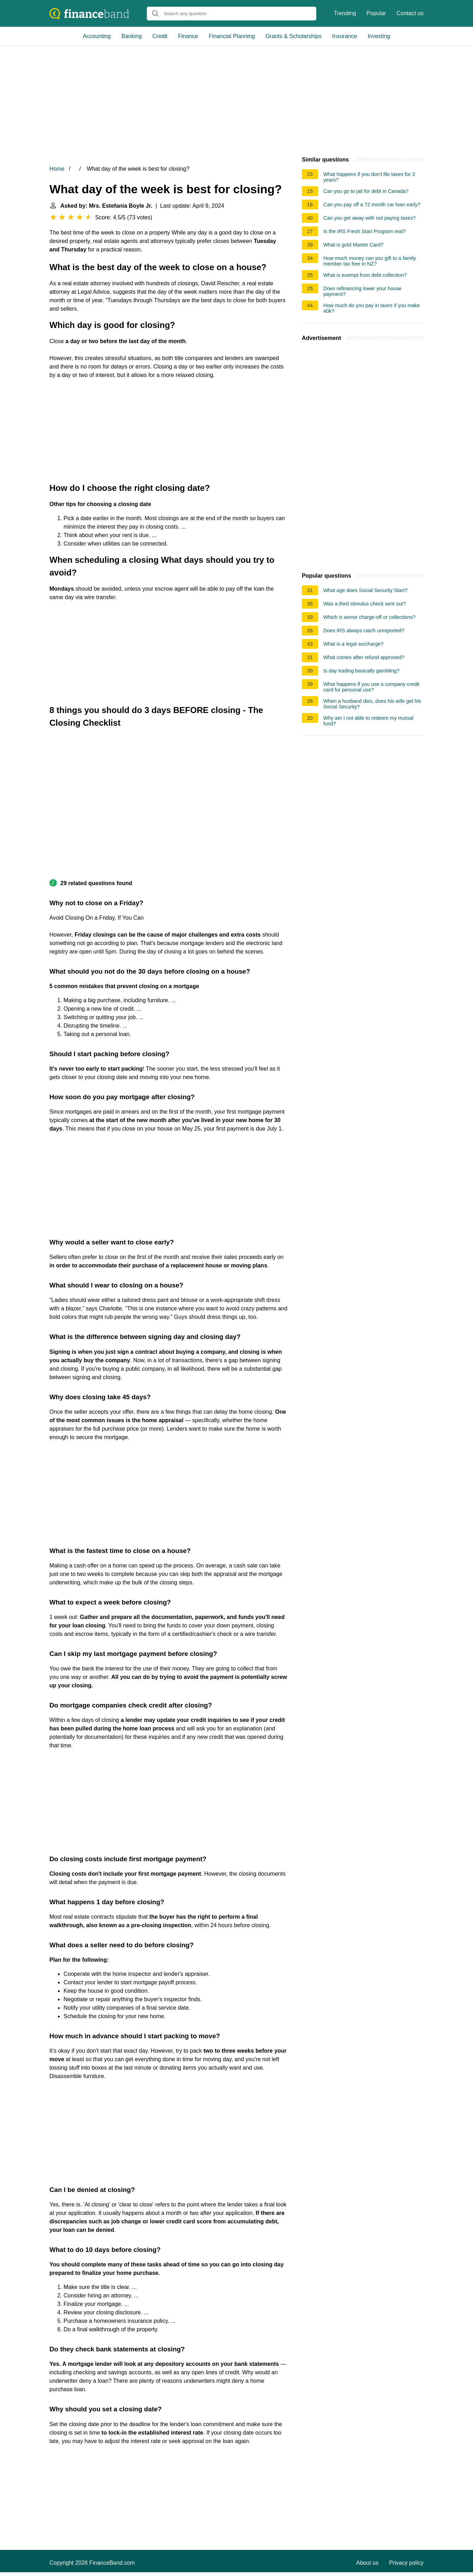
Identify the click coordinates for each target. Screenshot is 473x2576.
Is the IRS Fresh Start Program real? (364, 231)
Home (57, 169)
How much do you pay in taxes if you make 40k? (371, 308)
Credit (160, 36)
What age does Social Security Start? (365, 590)
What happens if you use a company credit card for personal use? (371, 687)
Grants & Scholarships (293, 36)
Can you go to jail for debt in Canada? (366, 191)
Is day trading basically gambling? (361, 671)
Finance (188, 36)
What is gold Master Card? (353, 245)
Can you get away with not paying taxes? (369, 218)
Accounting (97, 36)
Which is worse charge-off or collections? (369, 617)
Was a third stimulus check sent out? (364, 604)
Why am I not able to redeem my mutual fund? (368, 720)
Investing (378, 36)
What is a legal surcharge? (353, 644)
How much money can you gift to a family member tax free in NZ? (369, 261)
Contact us (410, 13)
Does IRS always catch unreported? (364, 630)
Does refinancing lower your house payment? (362, 291)
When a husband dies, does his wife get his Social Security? (372, 704)
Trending (345, 13)
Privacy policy (406, 2563)
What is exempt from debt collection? (365, 275)
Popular (376, 13)
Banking (131, 36)
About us (367, 2563)
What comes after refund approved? (364, 657)
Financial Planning (232, 36)
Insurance (344, 36)
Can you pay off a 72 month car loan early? (371, 204)
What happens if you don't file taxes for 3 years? (369, 177)
